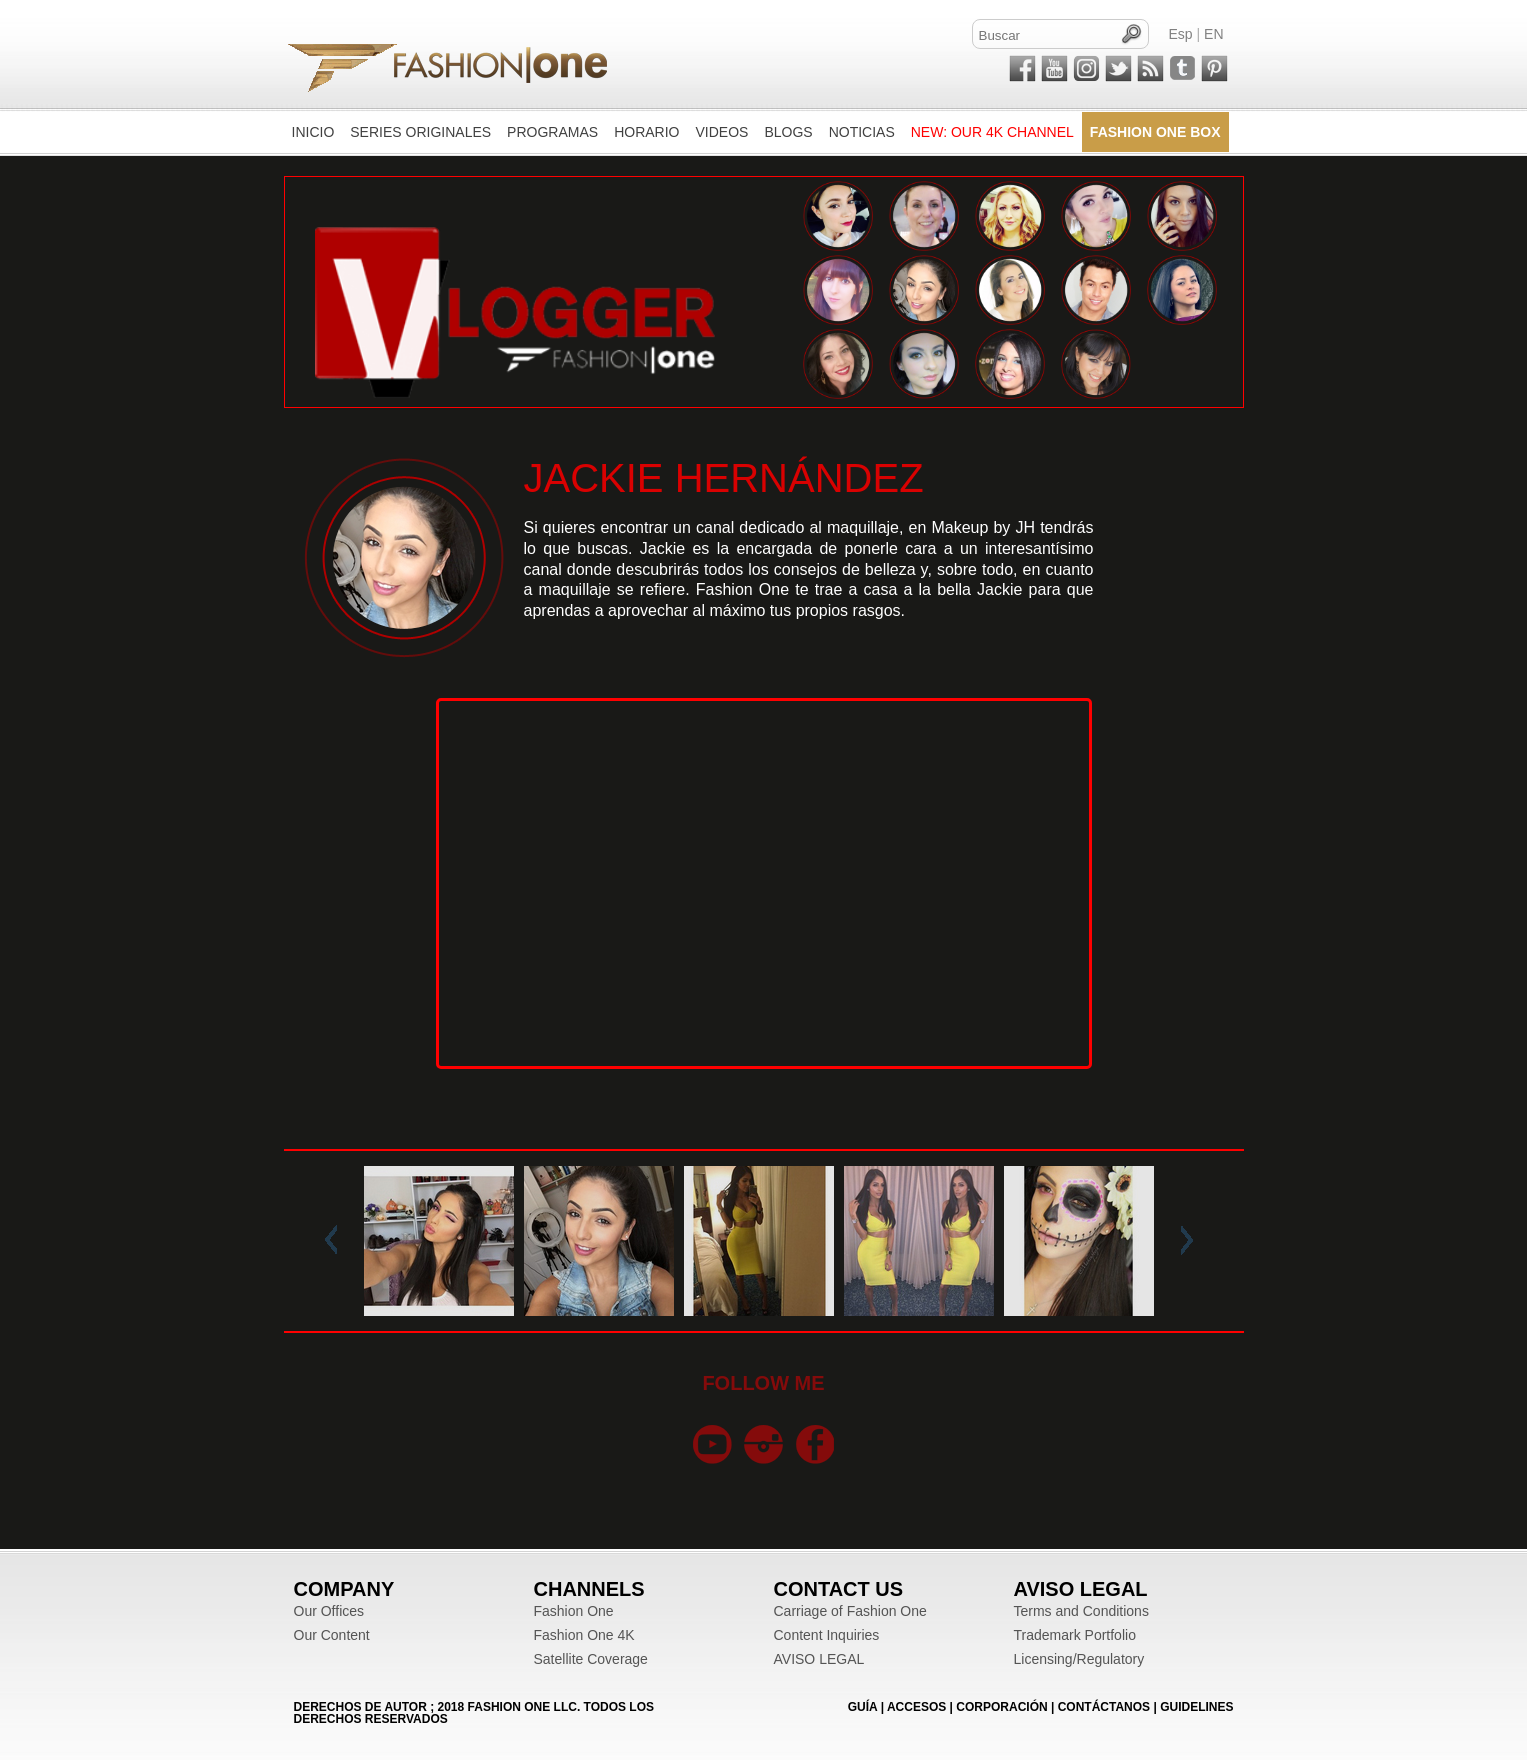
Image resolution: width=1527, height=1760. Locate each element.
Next (1183, 1241)
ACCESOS (916, 1707)
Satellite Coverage (591, 1659)
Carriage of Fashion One (850, 1611)
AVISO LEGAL (819, 1659)
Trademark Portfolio (1075, 1635)
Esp (1181, 34)
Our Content (332, 1635)
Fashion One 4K (584, 1635)
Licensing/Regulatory (1079, 1659)
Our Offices (329, 1611)
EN (1213, 34)
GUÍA (863, 1707)
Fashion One (574, 1611)
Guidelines (1196, 1707)
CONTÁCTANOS (1104, 1707)
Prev (335, 1241)
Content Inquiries (827, 1635)
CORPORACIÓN (1001, 1707)
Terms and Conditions (1081, 1611)
